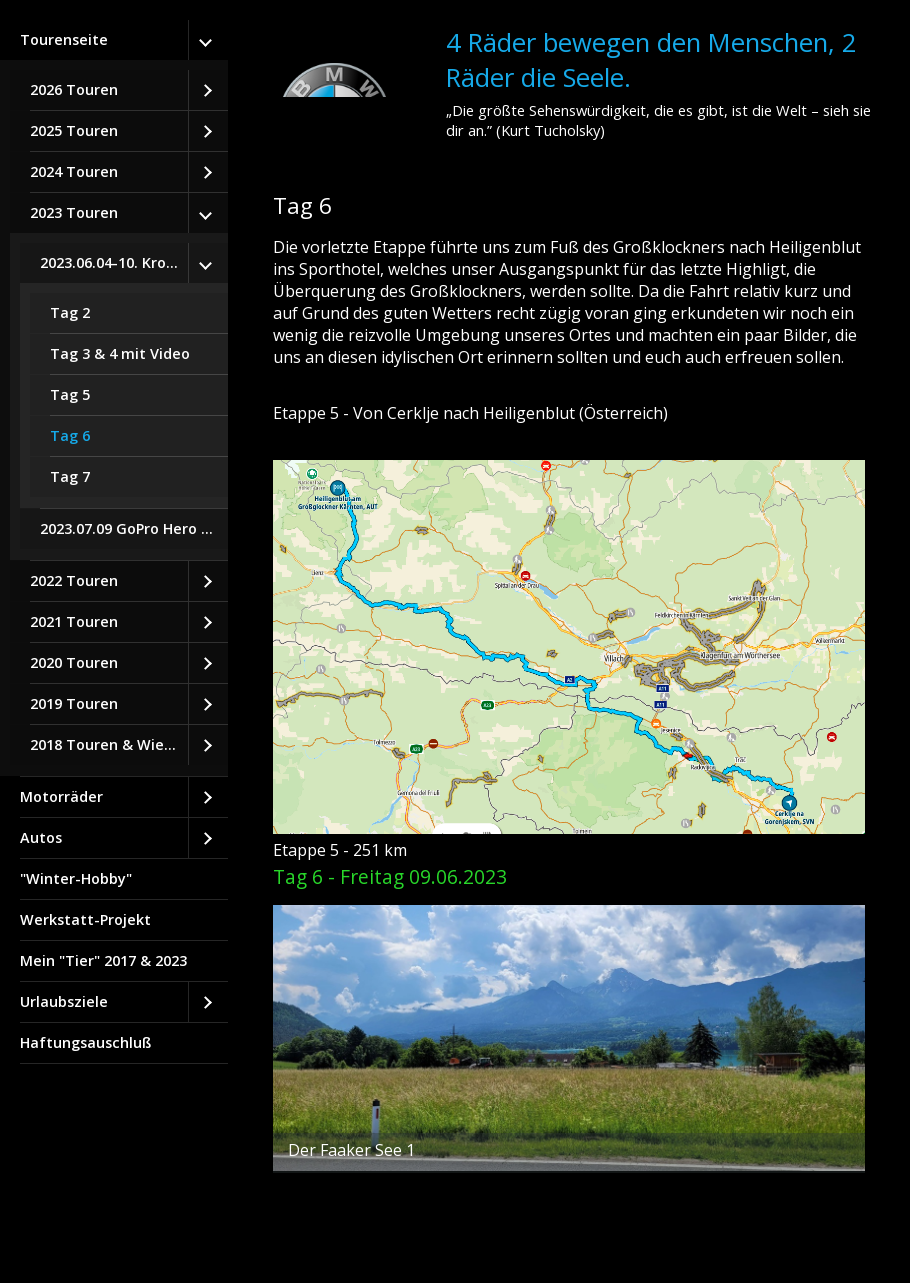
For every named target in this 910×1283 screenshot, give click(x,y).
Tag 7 (70, 476)
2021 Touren (74, 621)
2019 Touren (74, 703)
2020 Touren (74, 662)
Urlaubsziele (64, 1001)
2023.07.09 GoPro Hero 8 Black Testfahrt (134, 528)
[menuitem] (114, 398)
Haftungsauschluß (85, 1042)
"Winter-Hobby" (76, 878)
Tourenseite (64, 39)
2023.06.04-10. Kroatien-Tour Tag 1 (114, 262)
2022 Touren (74, 580)
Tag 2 (70, 312)
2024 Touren (74, 171)
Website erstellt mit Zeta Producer (387, 1243)
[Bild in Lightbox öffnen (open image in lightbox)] (569, 647)
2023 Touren (74, 212)
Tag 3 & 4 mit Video (120, 353)
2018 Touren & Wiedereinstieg (109, 744)
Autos (41, 837)
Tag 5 (70, 394)
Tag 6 (70, 435)
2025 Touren (74, 130)
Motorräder (61, 796)
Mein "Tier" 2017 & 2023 (103, 960)
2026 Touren (74, 89)
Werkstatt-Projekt (85, 919)
